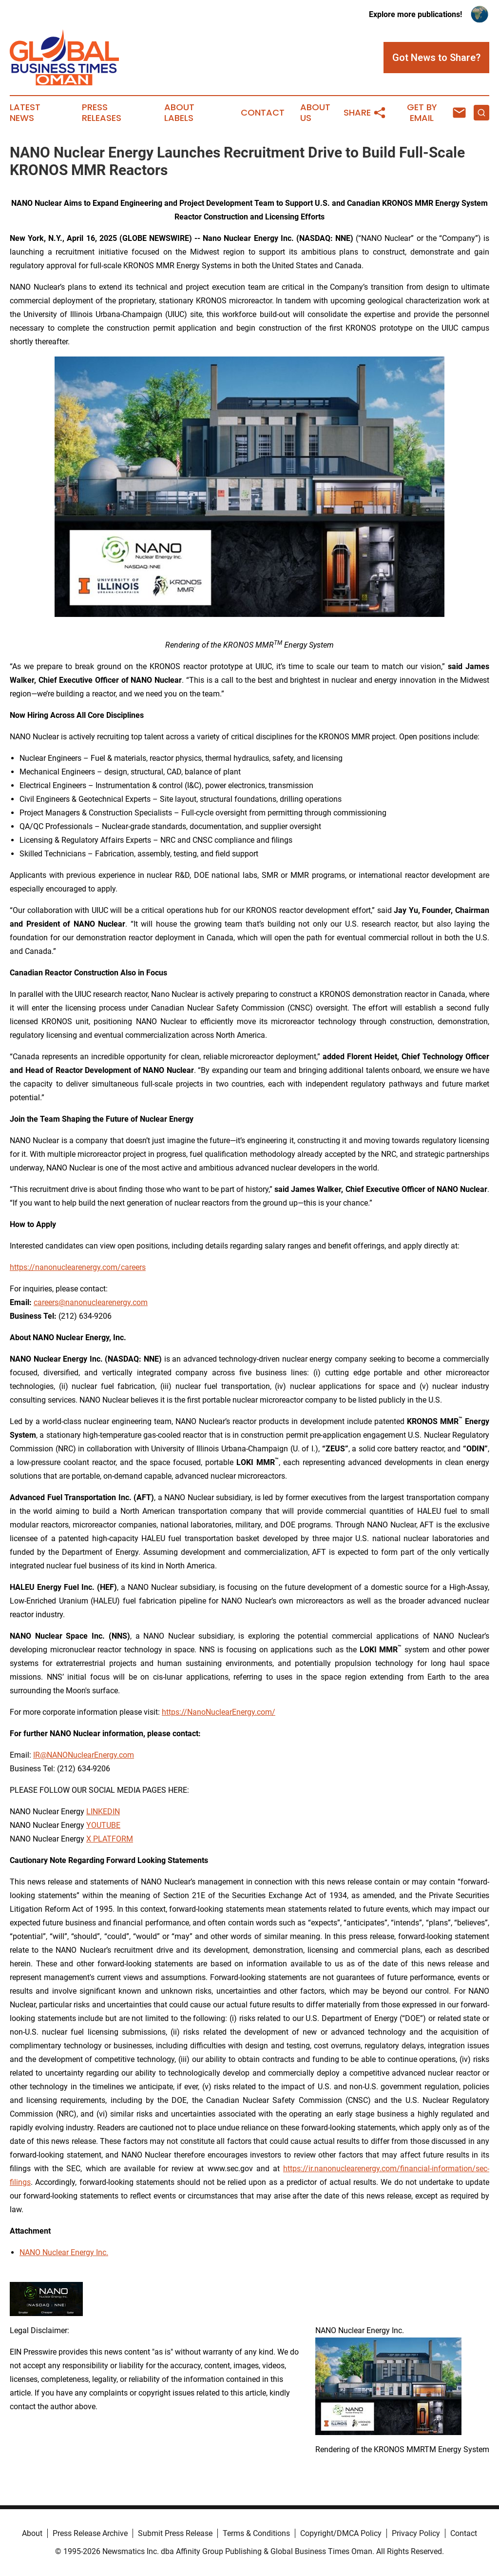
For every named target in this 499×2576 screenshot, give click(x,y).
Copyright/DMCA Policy (341, 2533)
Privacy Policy (416, 2533)
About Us (315, 112)
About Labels (179, 112)
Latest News (25, 112)
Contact (263, 112)
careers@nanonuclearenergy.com (91, 1302)
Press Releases (101, 112)
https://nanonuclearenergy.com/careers (78, 1267)
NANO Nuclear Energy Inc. (63, 2252)
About (32, 2533)
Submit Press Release (175, 2533)
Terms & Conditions (256, 2533)
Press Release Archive (90, 2533)
